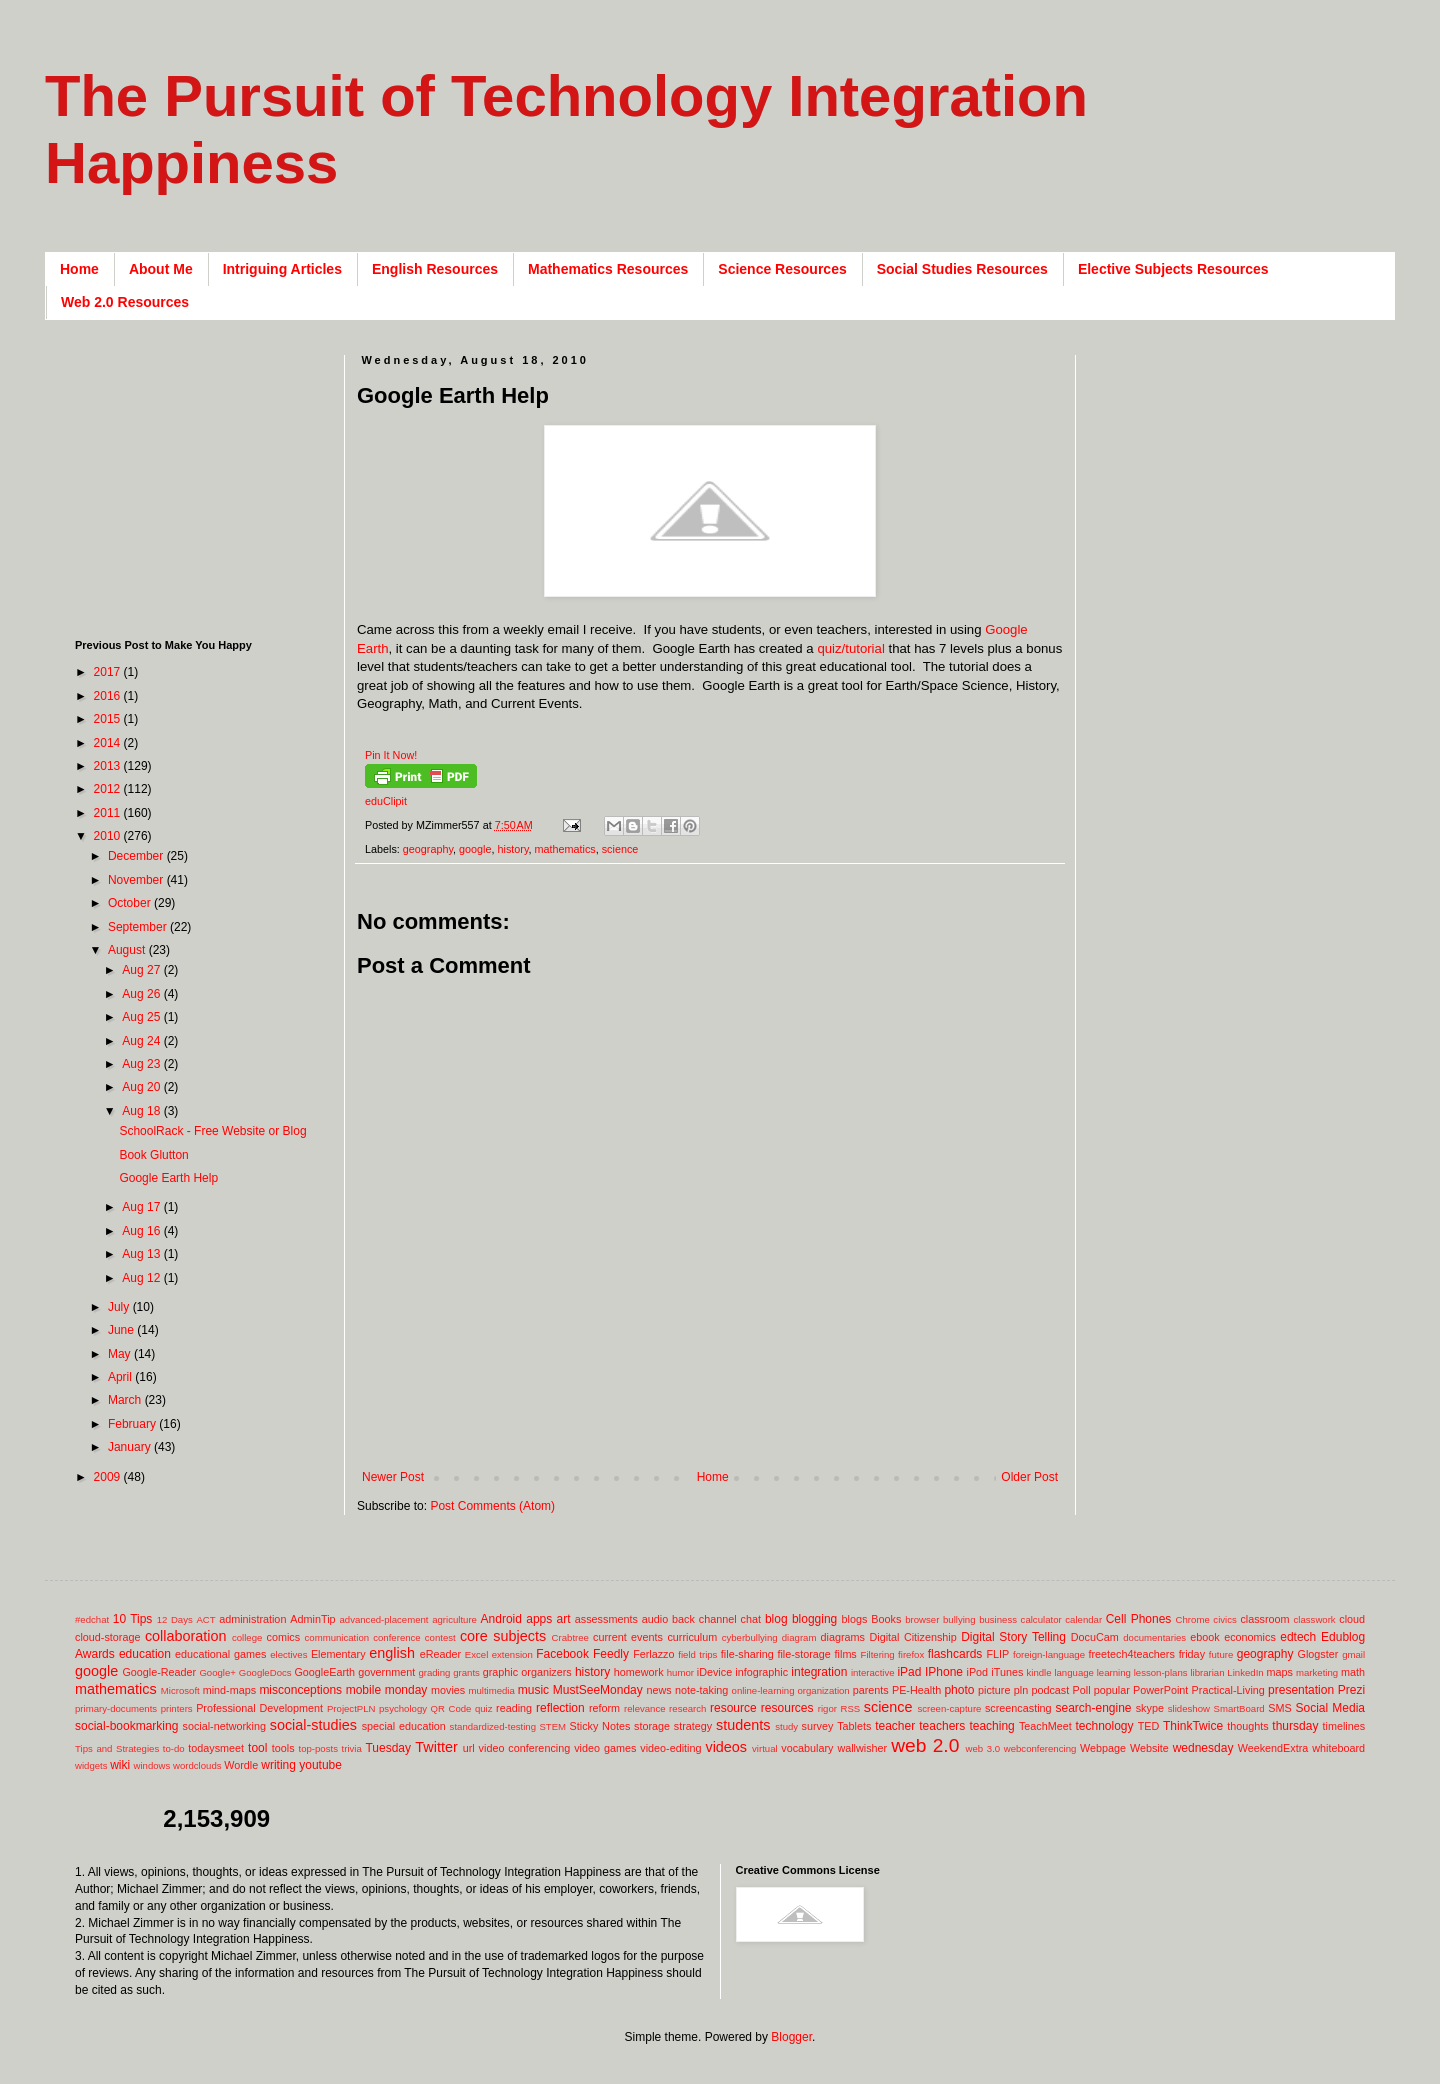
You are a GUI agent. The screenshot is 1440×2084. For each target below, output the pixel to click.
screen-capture (949, 1708)
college (247, 1637)
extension (512, 1654)
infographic (761, 1672)
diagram (799, 1637)
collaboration (186, 1636)
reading (514, 1708)
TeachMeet (1045, 1726)
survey (818, 1726)
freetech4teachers (1131, 1654)
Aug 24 (142, 1041)
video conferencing (525, 1748)
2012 (109, 789)
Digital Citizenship (912, 1637)
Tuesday (388, 1748)
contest (440, 1637)
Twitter (436, 1747)
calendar (1083, 1619)
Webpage (1103, 1748)
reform (604, 1708)
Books (886, 1619)
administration (252, 1619)
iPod (978, 1672)
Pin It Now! (391, 755)
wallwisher (862, 1748)
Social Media (1330, 1708)
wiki (120, 1765)
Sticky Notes (600, 1726)
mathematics (565, 849)
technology (1105, 1726)
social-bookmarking (126, 1726)
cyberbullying (750, 1637)
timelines (1344, 1726)
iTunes (1007, 1672)
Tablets (854, 1726)
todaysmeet (216, 1748)
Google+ (217, 1672)
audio (655, 1619)
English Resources (435, 269)
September (139, 927)
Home (79, 269)
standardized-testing (493, 1726)
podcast (1050, 1690)
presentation (1301, 1690)
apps (539, 1619)
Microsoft (180, 1690)
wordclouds (197, 1765)
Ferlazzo (653, 1654)
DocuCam (1095, 1637)
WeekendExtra (1273, 1748)
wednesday (1203, 1748)
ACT (205, 1619)
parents (871, 1690)
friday (1192, 1654)
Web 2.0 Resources (125, 302)
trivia (352, 1748)
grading (434, 1672)
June (122, 1330)
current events (628, 1637)
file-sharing (747, 1654)
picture (994, 1690)
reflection (560, 1708)
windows (152, 1765)
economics (1250, 1637)
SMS (1279, 1708)
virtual (765, 1748)
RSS (850, 1708)
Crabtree (570, 1637)
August (128, 950)
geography (428, 849)
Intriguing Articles (282, 269)
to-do (174, 1748)
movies (448, 1690)
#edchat (92, 1619)
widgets (91, 1765)
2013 (109, 766)
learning (1114, 1672)
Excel (476, 1654)
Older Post (1029, 1477)
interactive (873, 1672)
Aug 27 (142, 970)
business (998, 1619)
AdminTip (312, 1619)
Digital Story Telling (1013, 1637)
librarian (1207, 1672)
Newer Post (393, 1477)
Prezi (1351, 1690)
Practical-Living (1228, 1690)
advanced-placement (383, 1619)
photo (959, 1690)
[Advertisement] (721, 1437)
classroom (1264, 1619)
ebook (1204, 1637)
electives (288, 1654)
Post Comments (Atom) (492, 1506)
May (121, 1354)
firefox (911, 1654)
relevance (645, 1708)
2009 (109, 1477)
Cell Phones (1139, 1619)
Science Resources (782, 269)
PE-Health (916, 1690)
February (133, 1424)
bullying (959, 1619)
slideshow (1189, 1708)
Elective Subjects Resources (1173, 269)
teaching (991, 1726)
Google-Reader (159, 1672)
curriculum (692, 1637)
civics (1224, 1619)
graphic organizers (527, 1672)
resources (787, 1708)
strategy (693, 1726)
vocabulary (807, 1748)
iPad (909, 1672)
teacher (895, 1726)
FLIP (997, 1654)
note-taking (701, 1690)
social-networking (224, 1726)
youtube (320, 1765)
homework (639, 1672)
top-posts (317, 1748)
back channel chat (716, 1619)
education (145, 1654)
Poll (1082, 1690)
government (386, 1672)
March (126, 1400)
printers (177, 1708)
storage (652, 1726)
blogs (855, 1619)
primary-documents (116, 1708)
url (469, 1748)
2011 (109, 813)
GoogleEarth (324, 1672)
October (131, 903)
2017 (109, 672)
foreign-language (1049, 1654)
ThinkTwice (1193, 1726)
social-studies (313, 1725)
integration (819, 1672)
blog (776, 1619)
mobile (363, 1690)
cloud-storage (107, 1637)
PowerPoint (1160, 1690)
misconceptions (300, 1690)
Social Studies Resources (962, 269)
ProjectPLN (351, 1708)
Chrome (1193, 1619)
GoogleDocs (265, 1672)
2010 (109, 836)
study (786, 1726)
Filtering (878, 1654)
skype (1150, 1708)
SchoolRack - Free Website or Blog (212, 1131)
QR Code (451, 1708)
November (137, 880)
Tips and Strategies (117, 1748)
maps (1279, 1672)
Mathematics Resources (608, 269)
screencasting (1018, 1708)
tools (283, 1748)
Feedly (611, 1654)
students (743, 1725)
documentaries (1154, 1637)
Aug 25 (142, 1017)
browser (922, 1619)
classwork (1315, 1619)
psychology (403, 1708)
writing (278, 1765)
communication (337, 1637)
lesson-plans (1161, 1672)
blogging (814, 1619)
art (564, 1619)
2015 (109, 719)
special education (404, 1726)
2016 (109, 696)
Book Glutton (153, 1155)
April (121, 1377)
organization (823, 1690)
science (620, 849)
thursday (1295, 1726)
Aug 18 (142, 1111)
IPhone (944, 1672)
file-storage (803, 1654)
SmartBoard (1238, 1708)
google (475, 849)
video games (605, 1748)
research (687, 1708)
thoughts (1247, 1726)
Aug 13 (142, 1254)
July (120, 1307)
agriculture (454, 1619)
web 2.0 (925, 1745)
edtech (1298, 1637)
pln (1021, 1690)
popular (1112, 1690)
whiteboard (1338, 1748)
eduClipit (386, 801)
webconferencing (1040, 1748)
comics (284, 1637)
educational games (220, 1654)
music (533, 1690)
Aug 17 (142, 1207)
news (658, 1690)
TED (1149, 1726)
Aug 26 (142, 994)
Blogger (791, 2037)
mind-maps (229, 1690)
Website (1149, 1748)
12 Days (175, 1619)
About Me (161, 269)
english (392, 1653)
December (137, 856)
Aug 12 (142, 1278)
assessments (606, 1619)
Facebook (562, 1654)
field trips (697, 1654)
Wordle (241, 1765)
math (1353, 1672)
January (131, 1447)
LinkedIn (1245, 1672)
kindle (1039, 1672)
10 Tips (133, 1619)
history (513, 849)
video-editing (670, 1748)
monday (406, 1690)
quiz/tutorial (850, 648)
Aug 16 (142, 1231)
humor (680, 1672)
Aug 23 (142, 1064)
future (1221, 1654)
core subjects (503, 1636)
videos (726, 1747)
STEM (552, 1726)
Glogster (1318, 1654)
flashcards (955, 1654)
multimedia (491, 1690)
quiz (484, 1708)
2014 (109, 743)
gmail (1353, 1654)
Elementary (338, 1654)
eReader (440, 1654)
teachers (942, 1726)
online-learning (763, 1690)
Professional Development (259, 1708)
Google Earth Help (168, 1178)
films (846, 1654)
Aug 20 (142, 1087)
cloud (1352, 1619)
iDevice (714, 1672)
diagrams (843, 1637)
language (1073, 1672)
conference (396, 1637)
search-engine (1093, 1708)
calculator (1041, 1619)
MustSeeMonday (598, 1690)
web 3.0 (983, 1748)
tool (257, 1748)
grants (466, 1672)
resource (733, 1708)
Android (501, 1619)
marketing (1317, 1672)
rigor (827, 1708)
